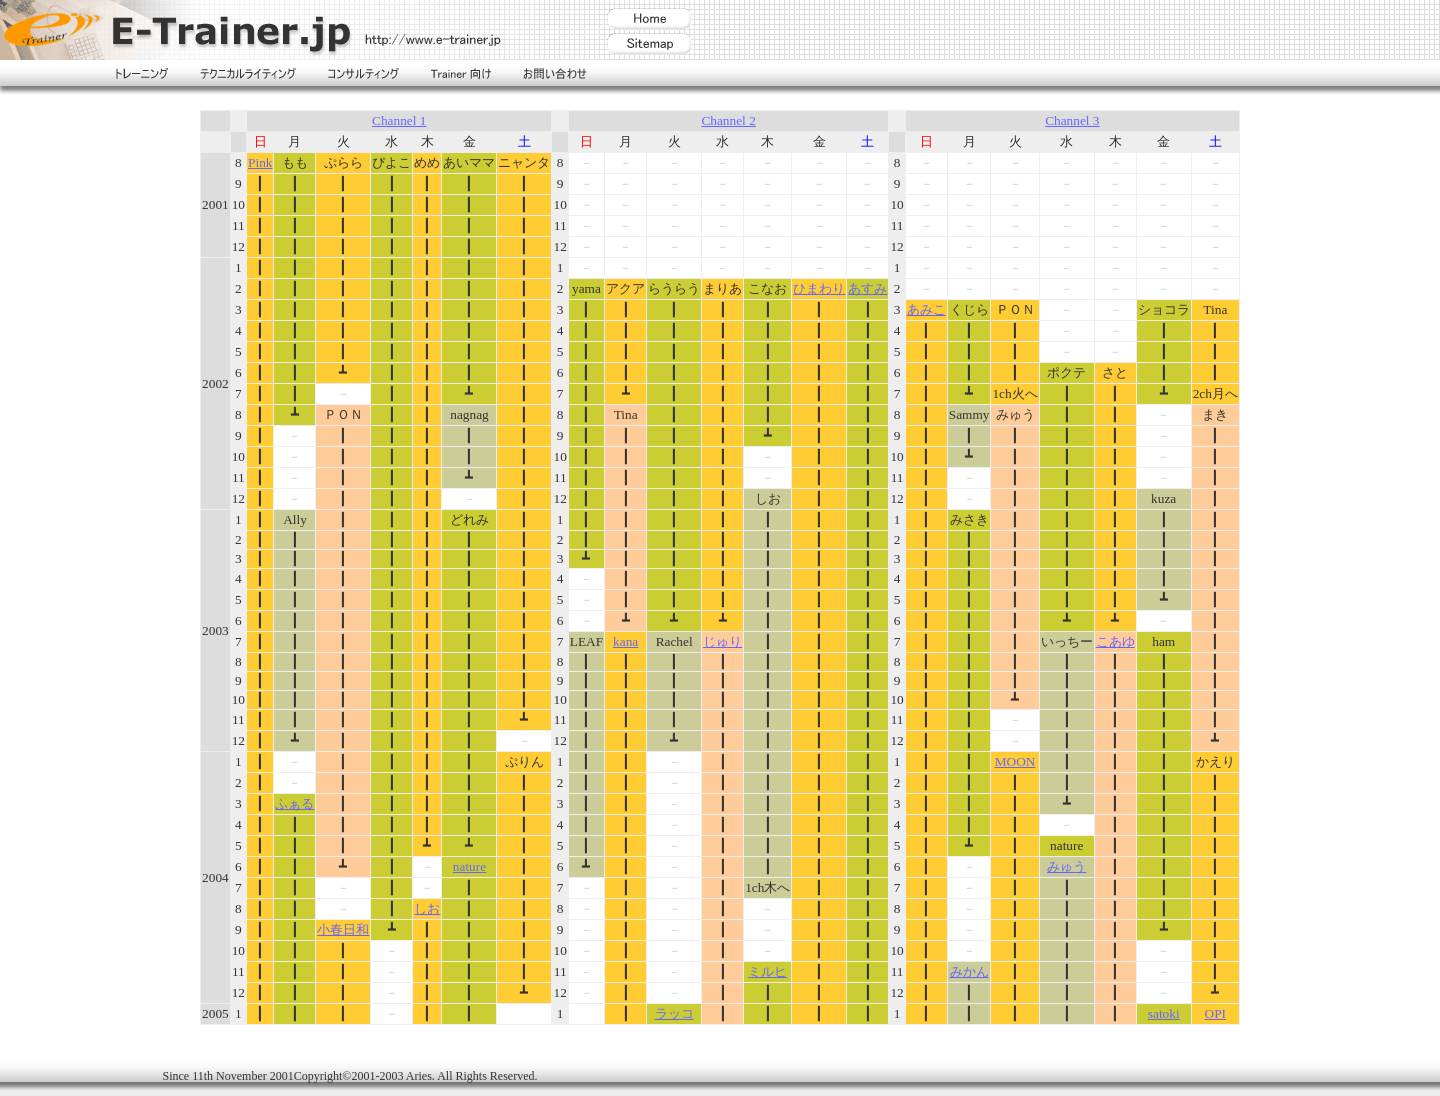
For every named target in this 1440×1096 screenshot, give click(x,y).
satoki (1164, 1013)
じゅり (722, 641)
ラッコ (674, 1013)
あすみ (867, 288)
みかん (969, 971)
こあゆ (1115, 641)
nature (469, 866)
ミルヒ (767, 971)
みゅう (1066, 866)
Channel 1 (399, 120)
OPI (1215, 1013)
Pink (260, 162)
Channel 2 (728, 120)
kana (625, 641)
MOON (1015, 761)
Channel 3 (1072, 120)
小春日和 (343, 929)
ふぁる (294, 803)
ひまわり (819, 288)
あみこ (926, 309)
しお (427, 908)
